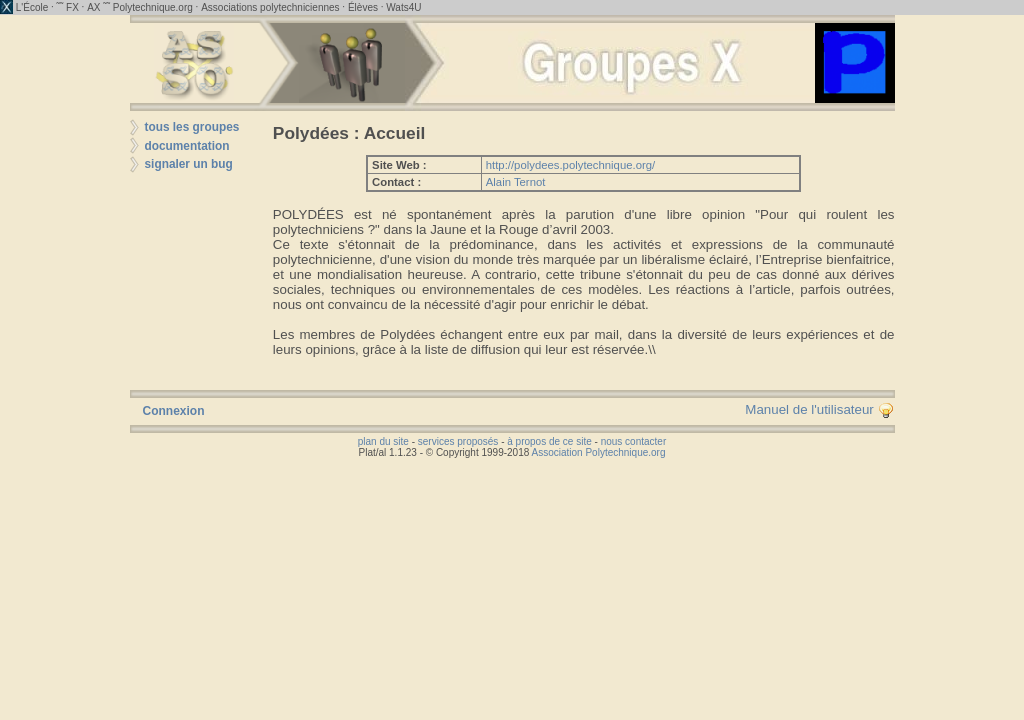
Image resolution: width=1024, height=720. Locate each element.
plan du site (383, 441)
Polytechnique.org (153, 7)
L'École (32, 7)
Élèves (363, 7)
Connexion (174, 411)
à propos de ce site (549, 441)
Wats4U (403, 7)
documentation (187, 146)
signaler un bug (189, 164)
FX (72, 7)
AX (93, 7)
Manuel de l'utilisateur (819, 409)
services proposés (458, 441)
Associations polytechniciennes (270, 7)
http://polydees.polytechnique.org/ (570, 165)
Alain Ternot (516, 182)
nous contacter (634, 441)
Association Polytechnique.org (599, 452)
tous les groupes (192, 127)
